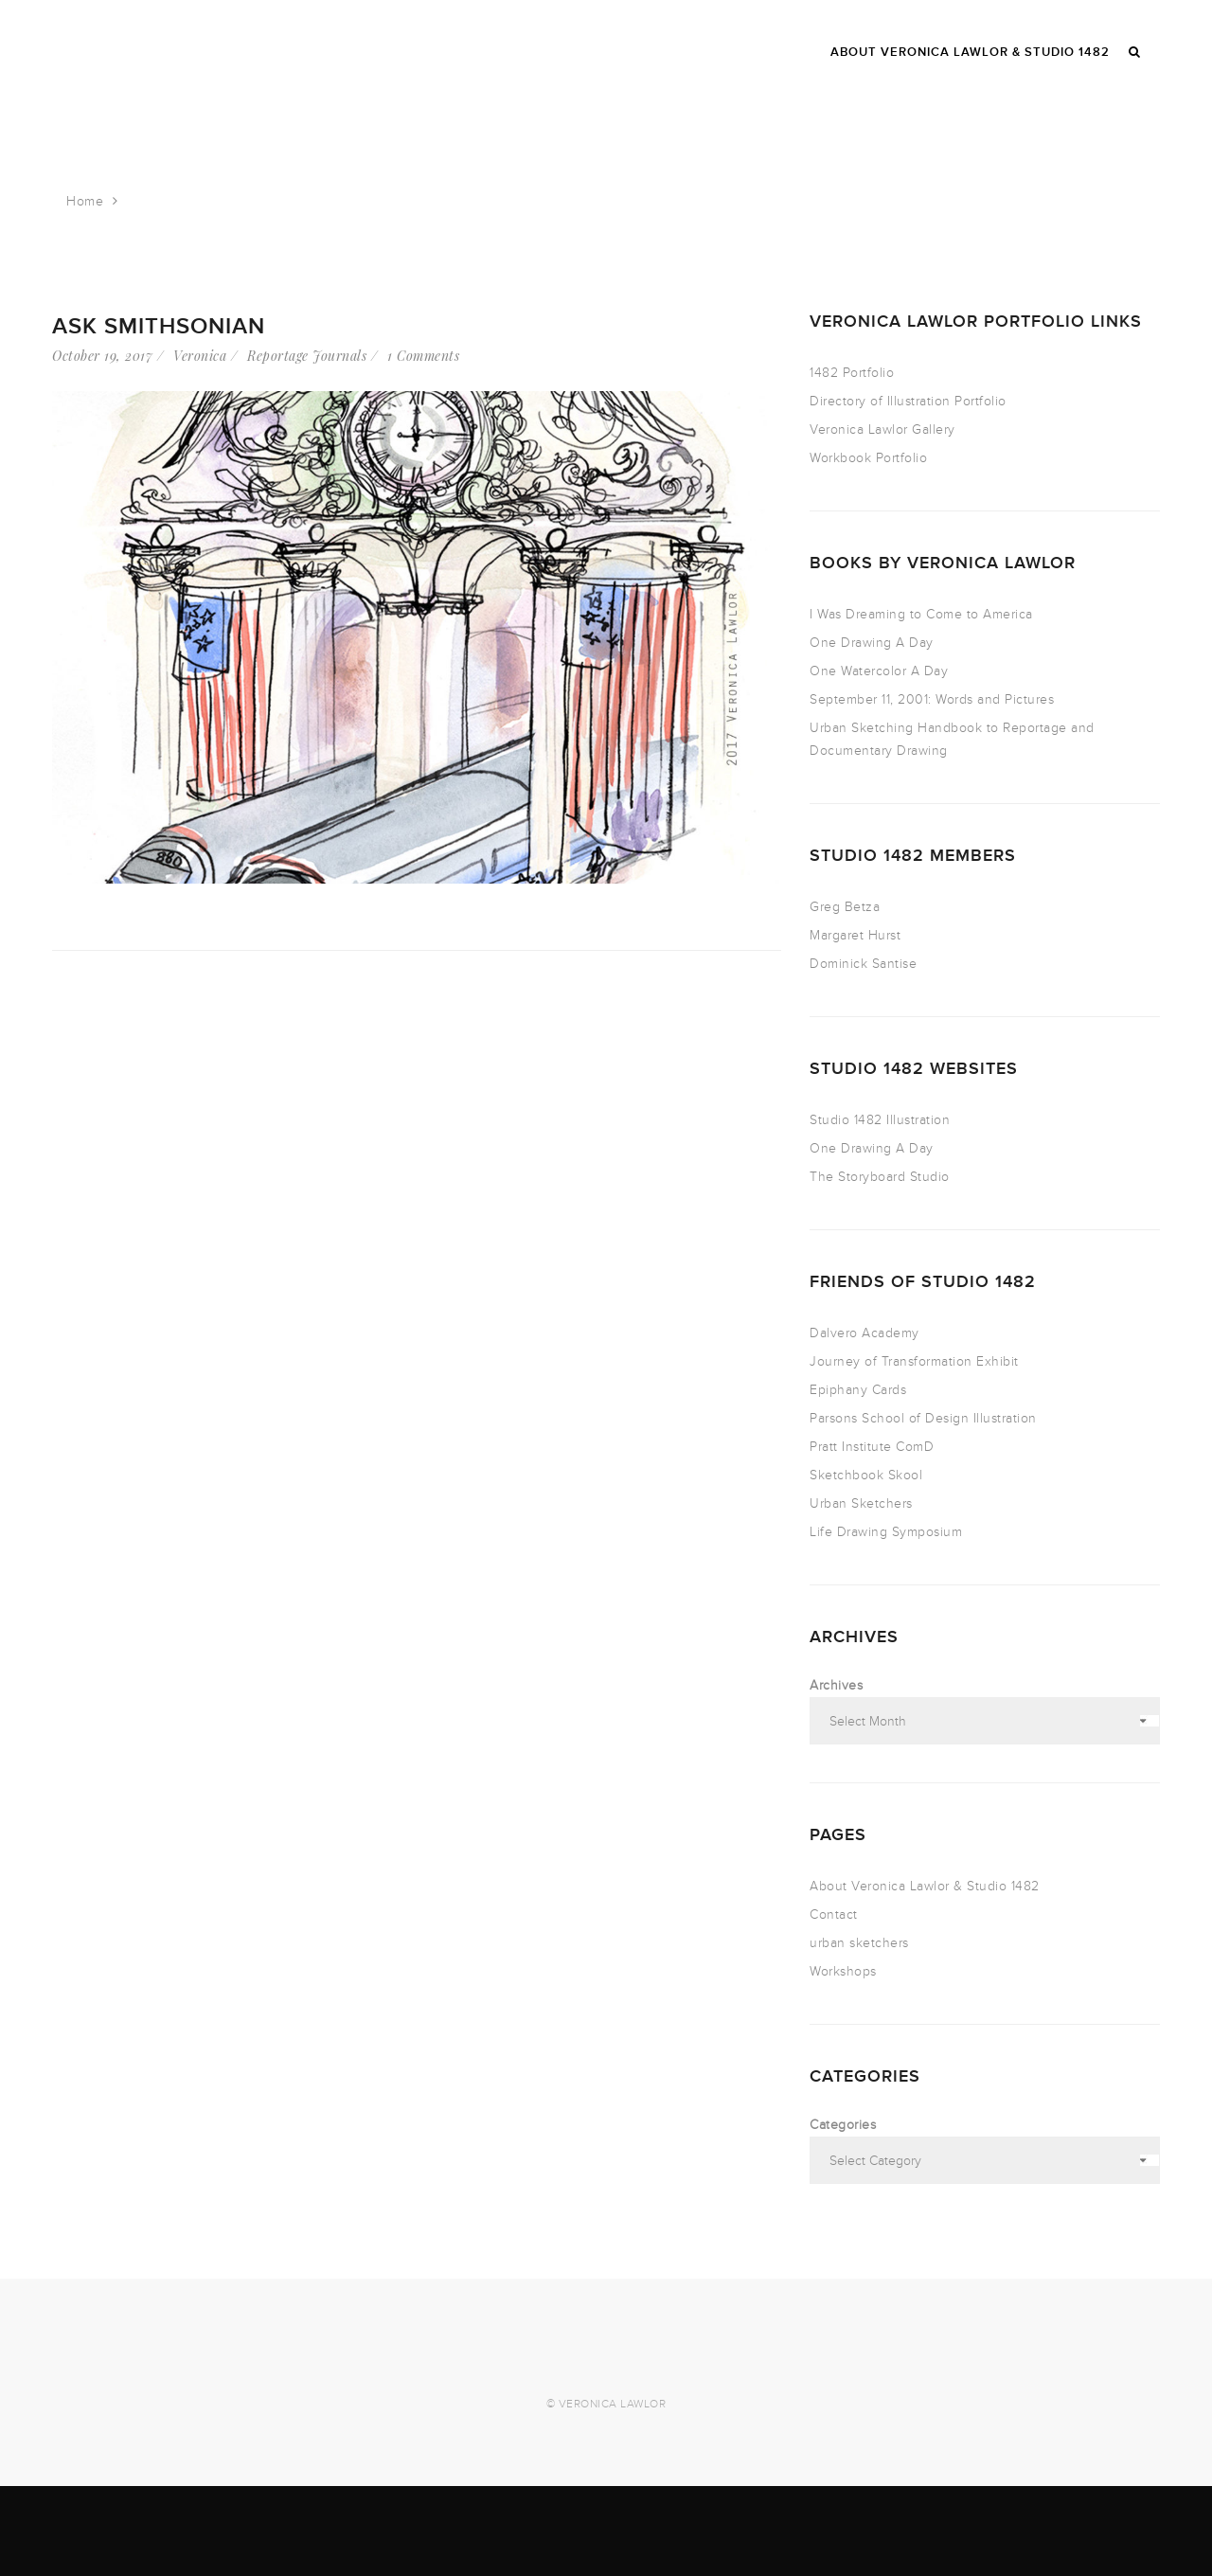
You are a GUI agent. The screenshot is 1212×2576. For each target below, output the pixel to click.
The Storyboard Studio (880, 1177)
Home (84, 201)
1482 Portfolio (852, 373)
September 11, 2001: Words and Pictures (932, 699)
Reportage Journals (306, 356)
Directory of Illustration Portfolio (908, 401)
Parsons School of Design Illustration (923, 1418)
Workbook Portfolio (868, 458)
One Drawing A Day (872, 643)
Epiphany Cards (858, 1390)
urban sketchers (859, 1943)
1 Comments (423, 356)
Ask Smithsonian (158, 326)
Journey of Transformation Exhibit (914, 1361)
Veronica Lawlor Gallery (882, 429)
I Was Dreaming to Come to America (921, 614)
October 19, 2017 (102, 356)
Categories (843, 2125)
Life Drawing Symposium (886, 1532)
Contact (834, 1914)
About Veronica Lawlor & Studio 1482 (925, 1886)
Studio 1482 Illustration (880, 1120)
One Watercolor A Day (879, 671)
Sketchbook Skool (866, 1475)
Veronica (199, 356)
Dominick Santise (863, 964)
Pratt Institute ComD (872, 1447)
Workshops (843, 1971)
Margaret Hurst (855, 935)
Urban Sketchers (861, 1503)
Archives (836, 1685)
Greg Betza (845, 907)
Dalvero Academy (864, 1333)
